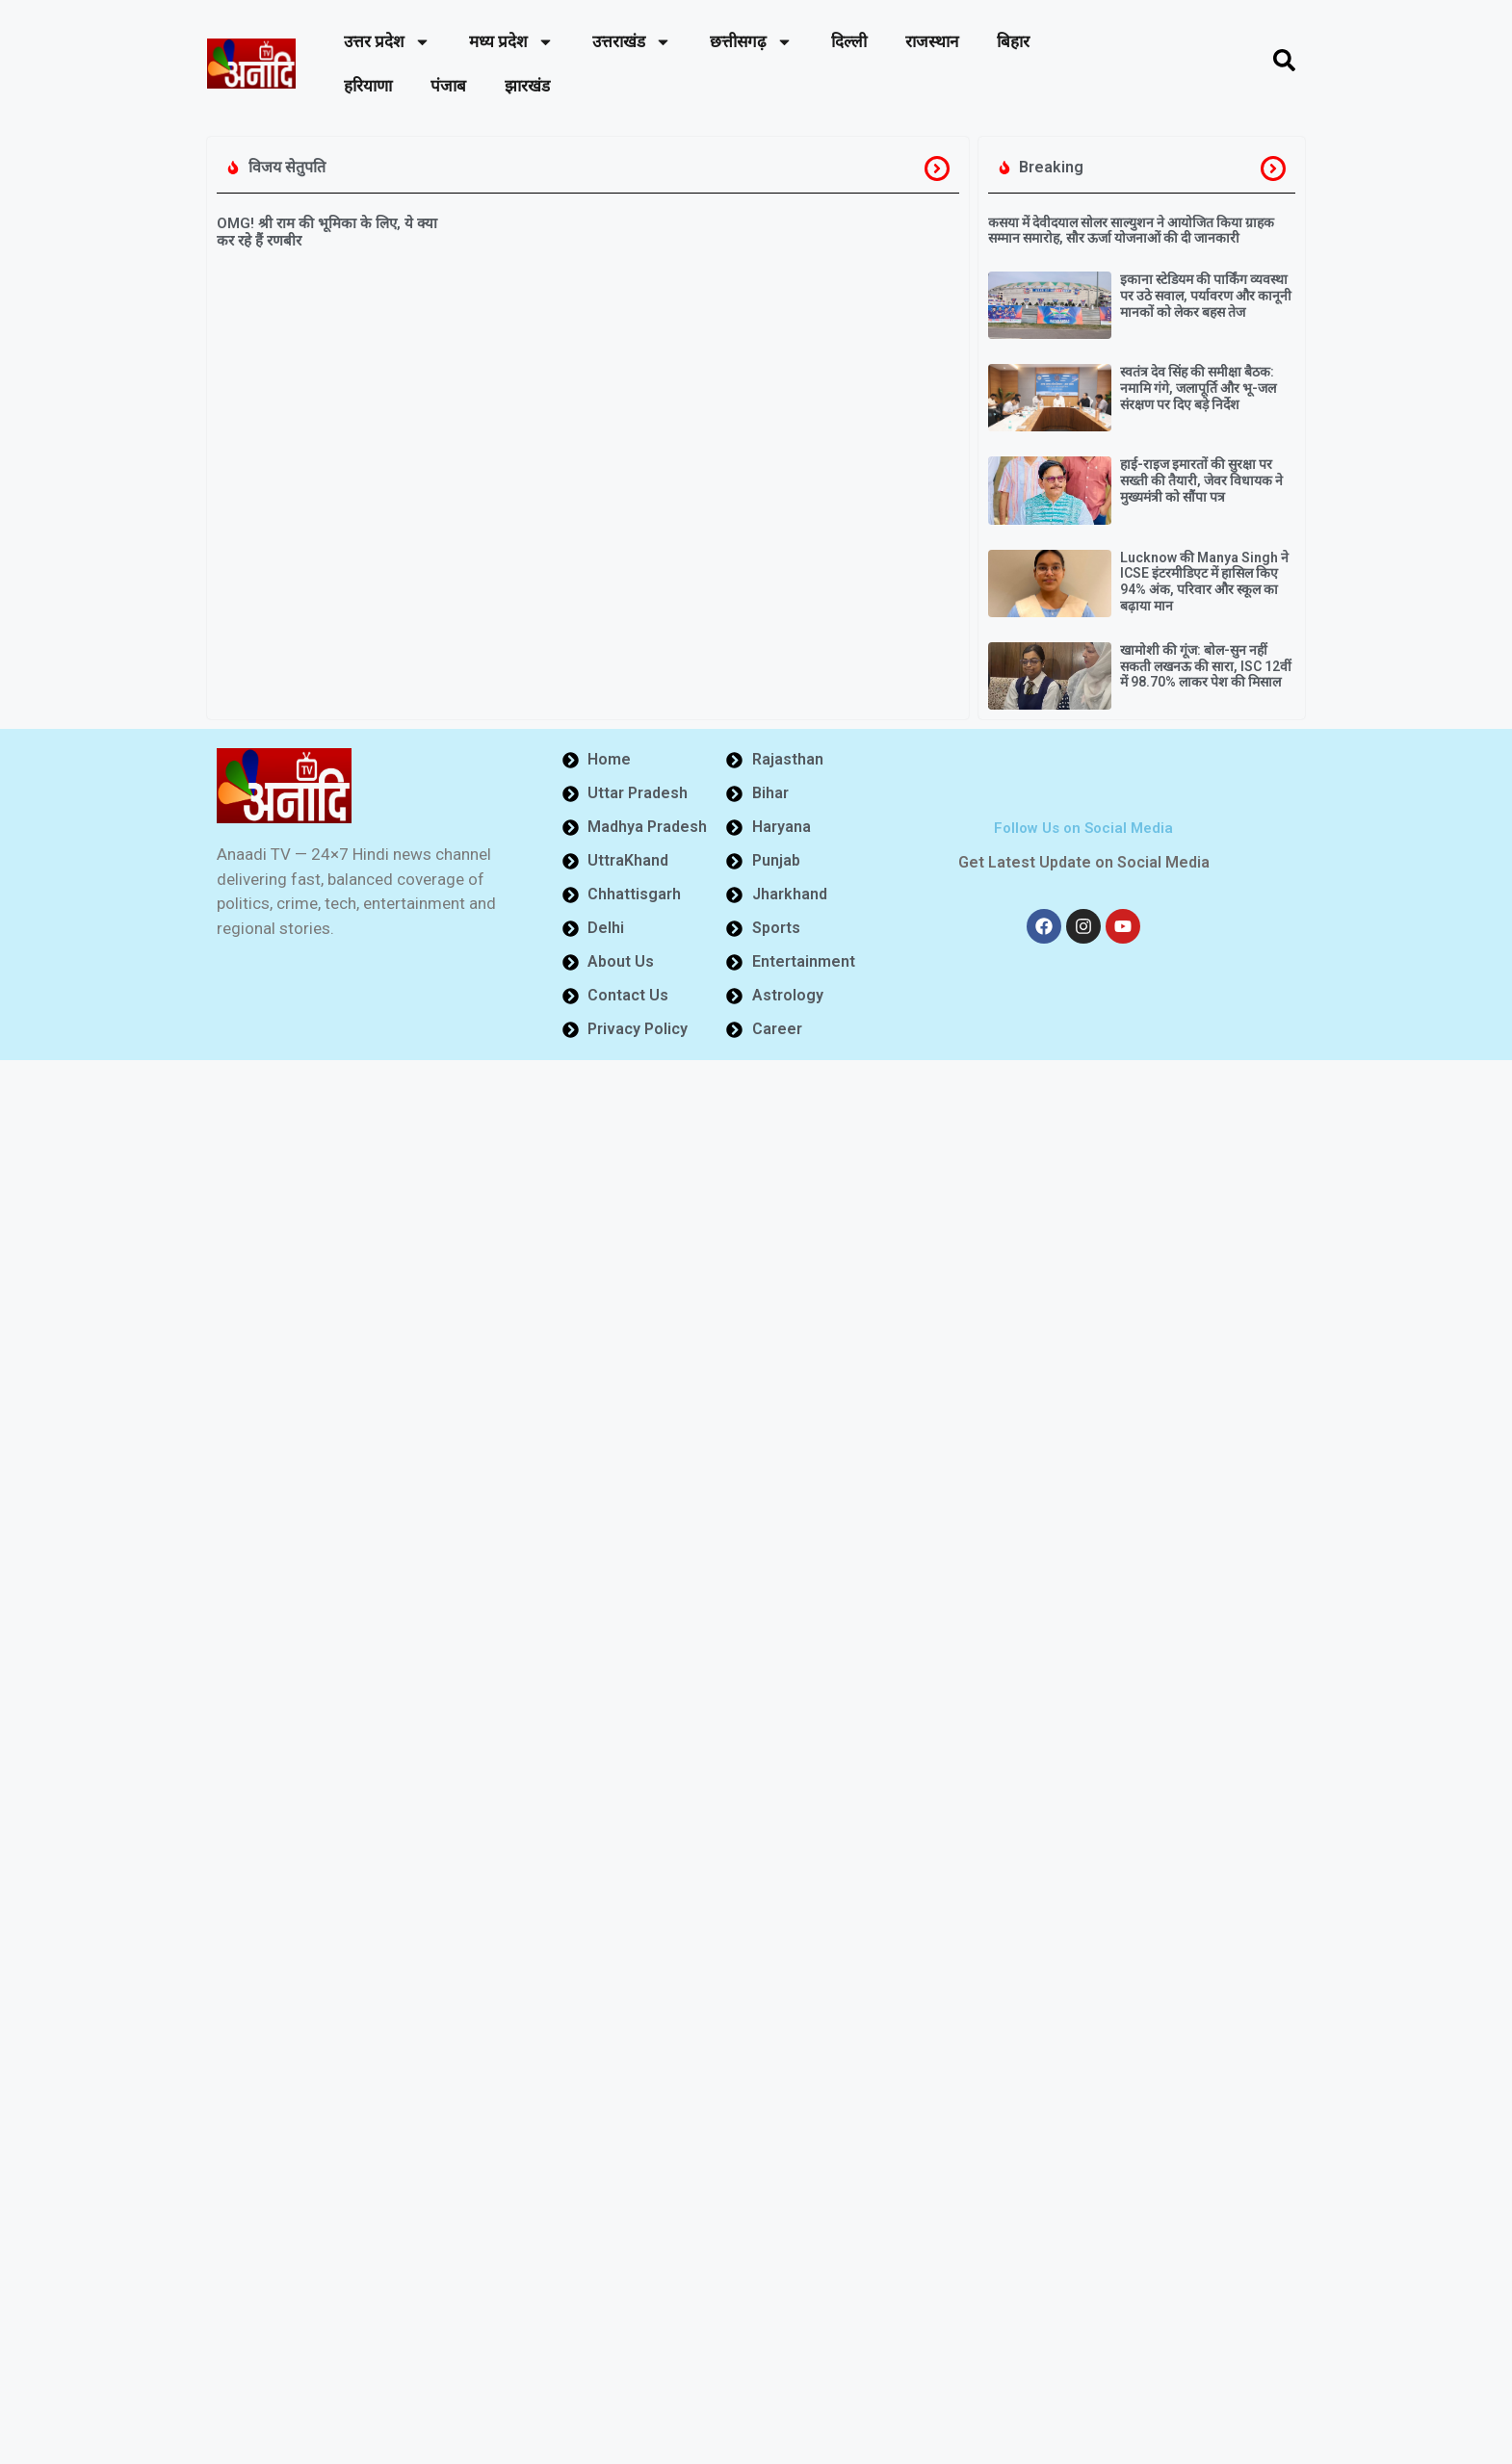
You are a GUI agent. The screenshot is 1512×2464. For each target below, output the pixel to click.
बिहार (1013, 41)
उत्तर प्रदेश (387, 42)
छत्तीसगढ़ (751, 42)
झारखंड (527, 85)
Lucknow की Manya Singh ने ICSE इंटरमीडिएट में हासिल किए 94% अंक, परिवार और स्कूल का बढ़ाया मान (1204, 581)
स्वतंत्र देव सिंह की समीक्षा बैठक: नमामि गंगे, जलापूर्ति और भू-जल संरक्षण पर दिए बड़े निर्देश (1198, 388)
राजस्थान (931, 41)
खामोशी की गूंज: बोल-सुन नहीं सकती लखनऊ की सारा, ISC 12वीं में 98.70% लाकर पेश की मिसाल (1205, 666)
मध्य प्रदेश (511, 42)
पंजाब (448, 85)
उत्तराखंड (631, 42)
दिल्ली (849, 41)
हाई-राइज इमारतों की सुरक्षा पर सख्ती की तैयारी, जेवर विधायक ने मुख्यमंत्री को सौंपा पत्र (1201, 480)
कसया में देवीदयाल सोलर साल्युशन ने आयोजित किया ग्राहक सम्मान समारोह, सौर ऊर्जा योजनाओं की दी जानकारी (1131, 230)
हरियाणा (368, 85)
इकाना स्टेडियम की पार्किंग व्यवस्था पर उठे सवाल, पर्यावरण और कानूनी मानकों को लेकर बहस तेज (1205, 296)
